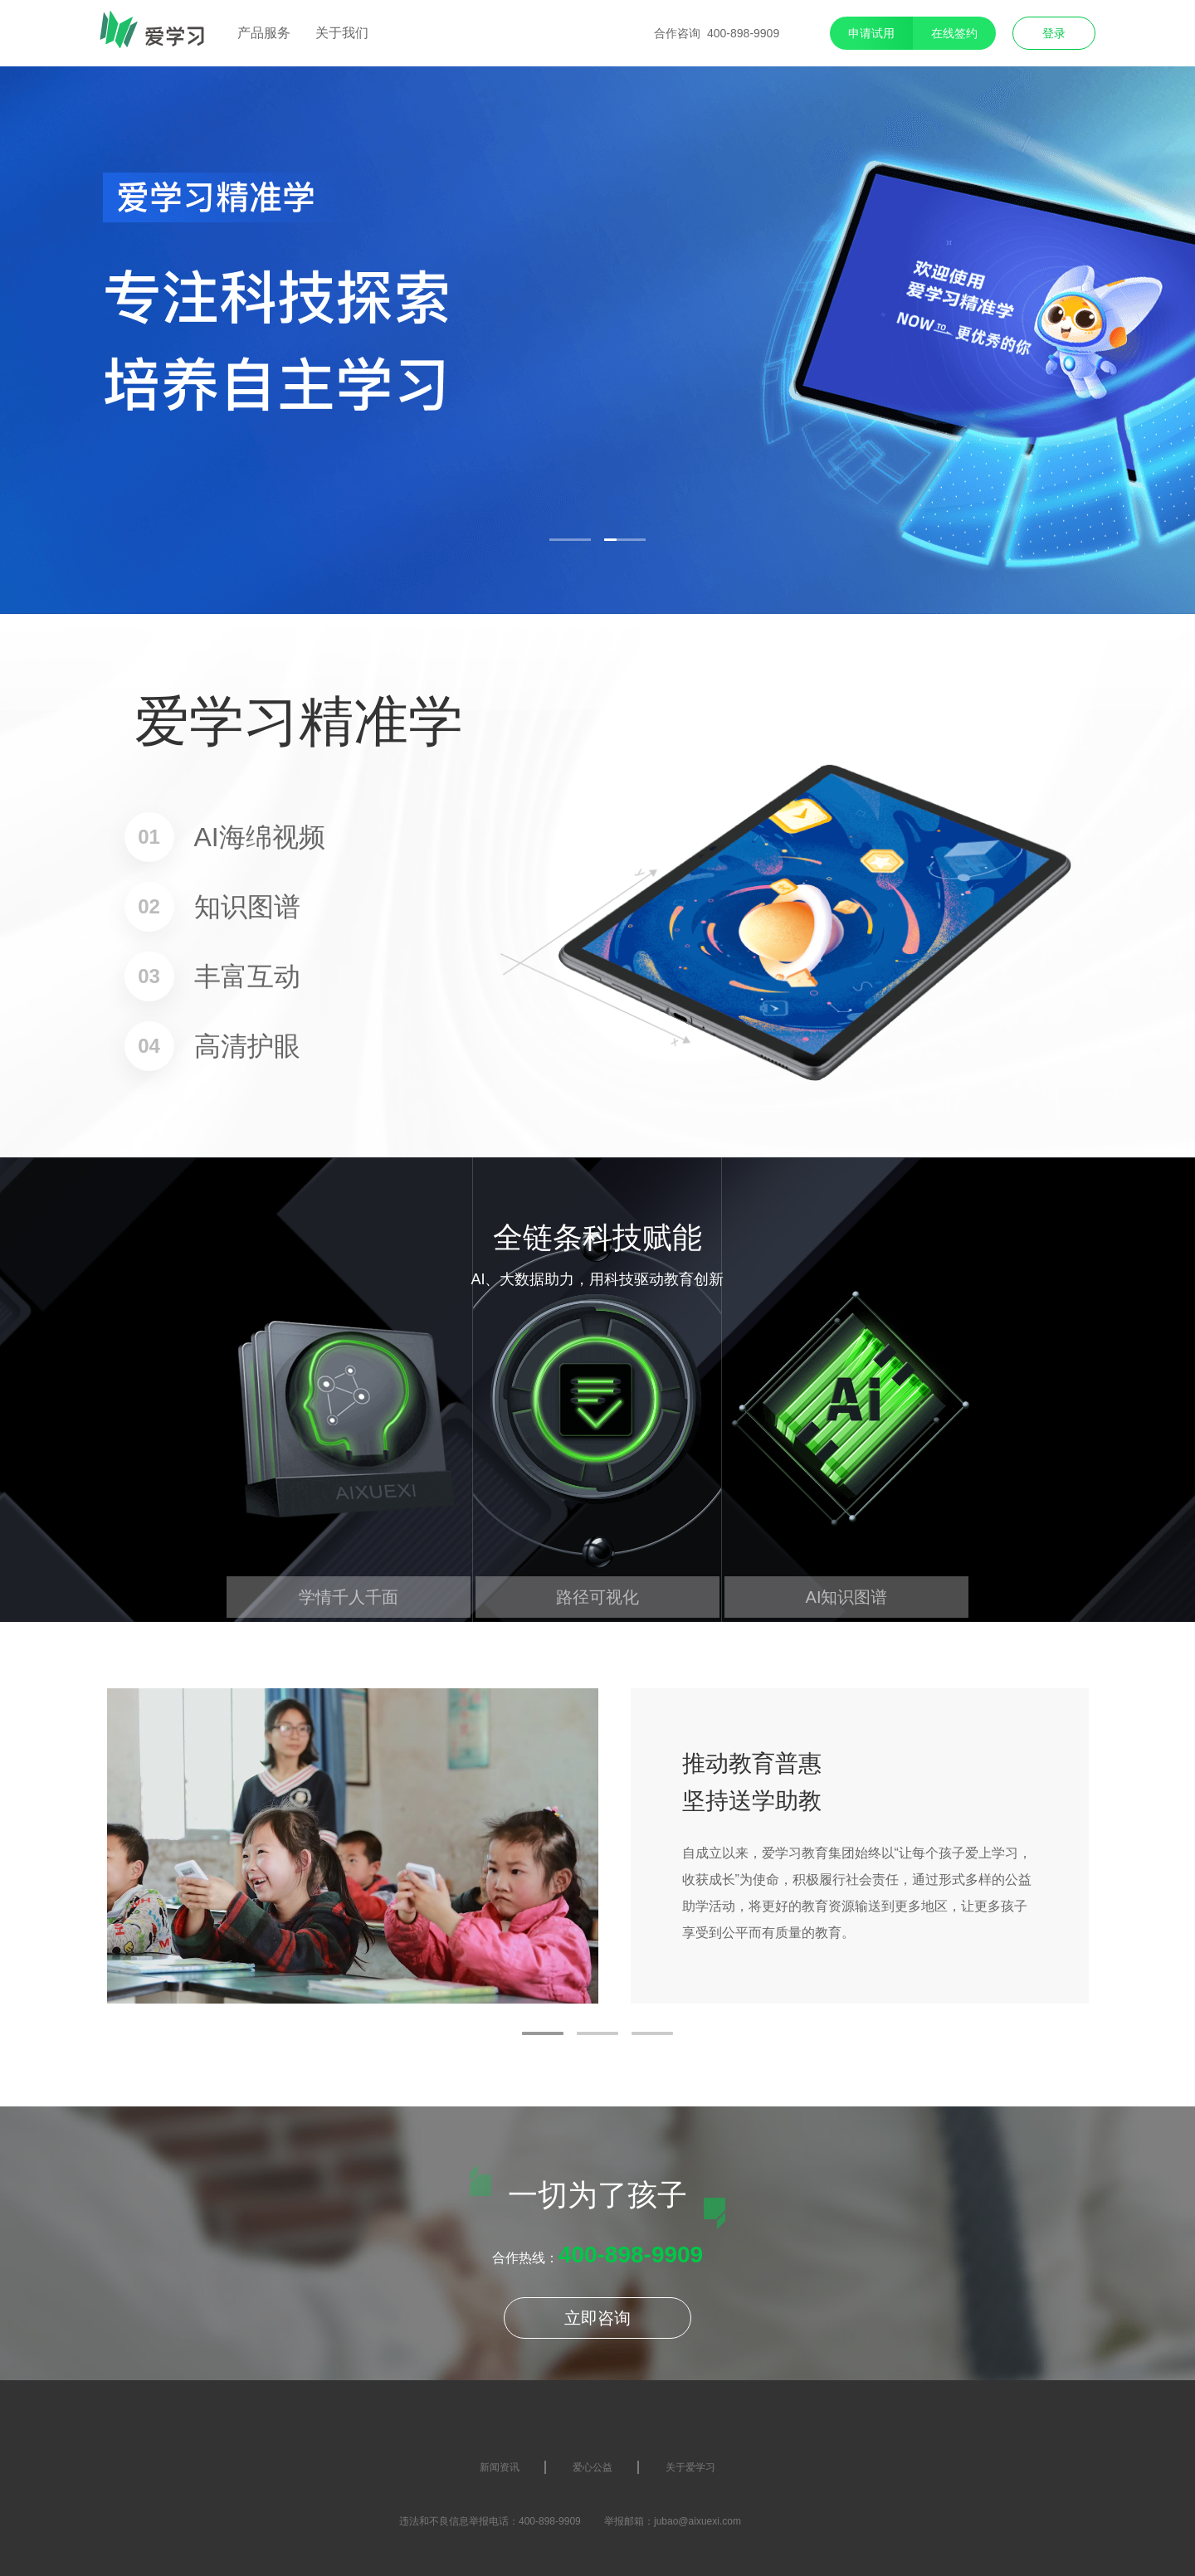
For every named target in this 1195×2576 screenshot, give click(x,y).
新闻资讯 (499, 2467)
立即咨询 (597, 2318)
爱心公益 (592, 2467)
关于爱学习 (690, 2467)
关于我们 (341, 33)
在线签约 (954, 33)
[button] (570, 540)
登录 (1054, 33)
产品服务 (263, 33)
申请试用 (871, 33)
